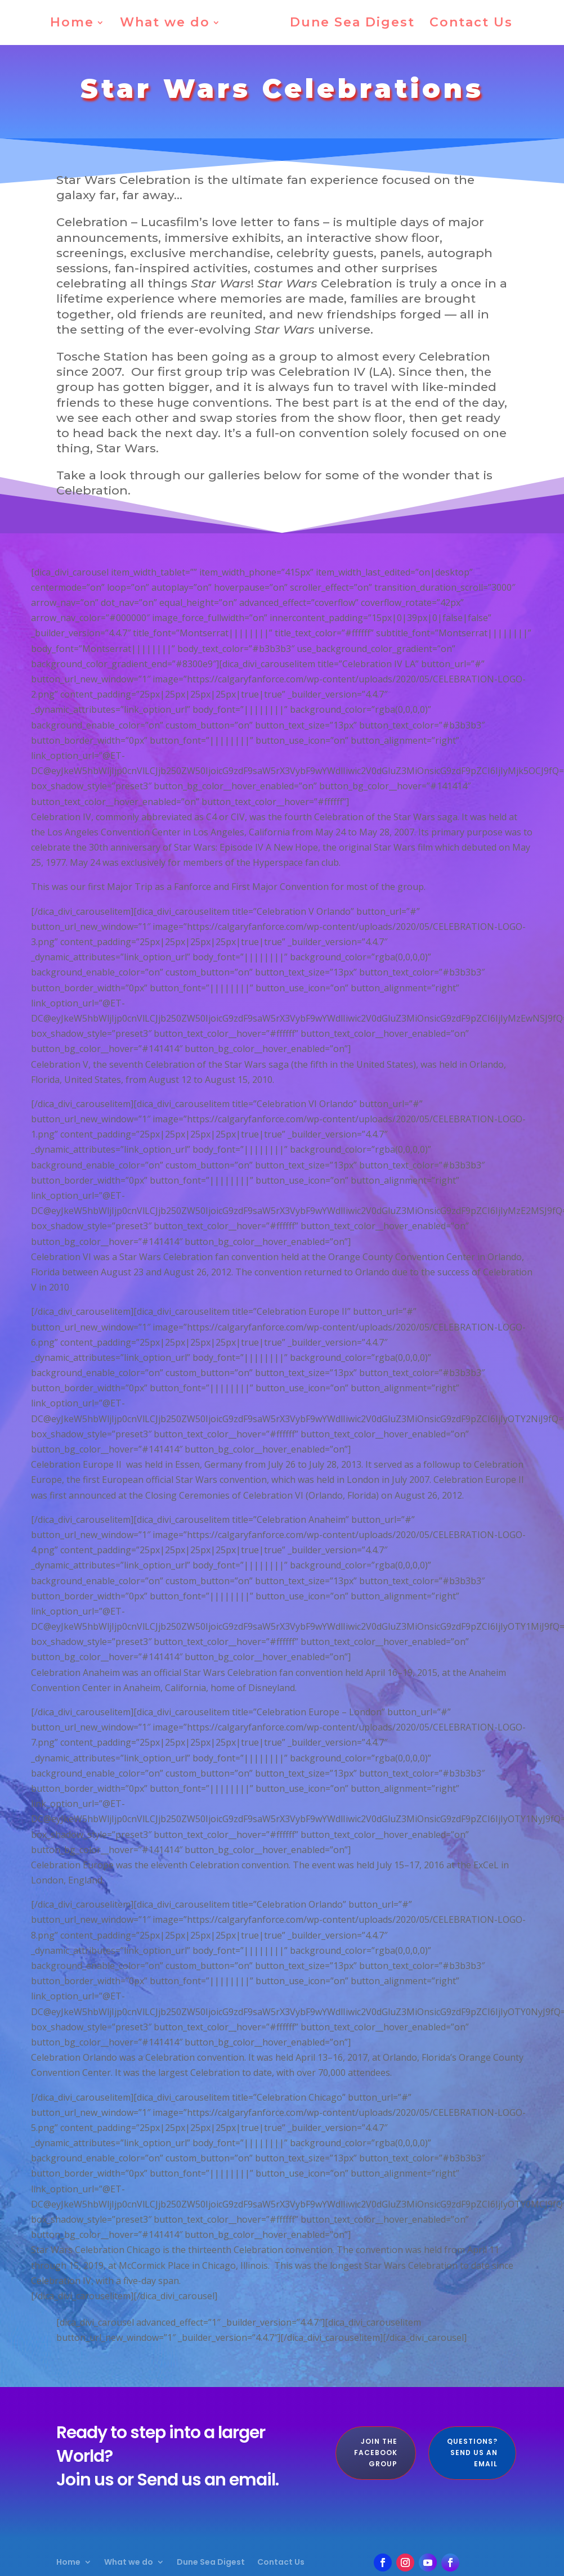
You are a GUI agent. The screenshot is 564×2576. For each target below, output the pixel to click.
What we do (169, 24)
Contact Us (467, 24)
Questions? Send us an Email (472, 2452)
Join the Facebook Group (375, 2452)
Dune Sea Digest (348, 24)
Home (76, 24)
